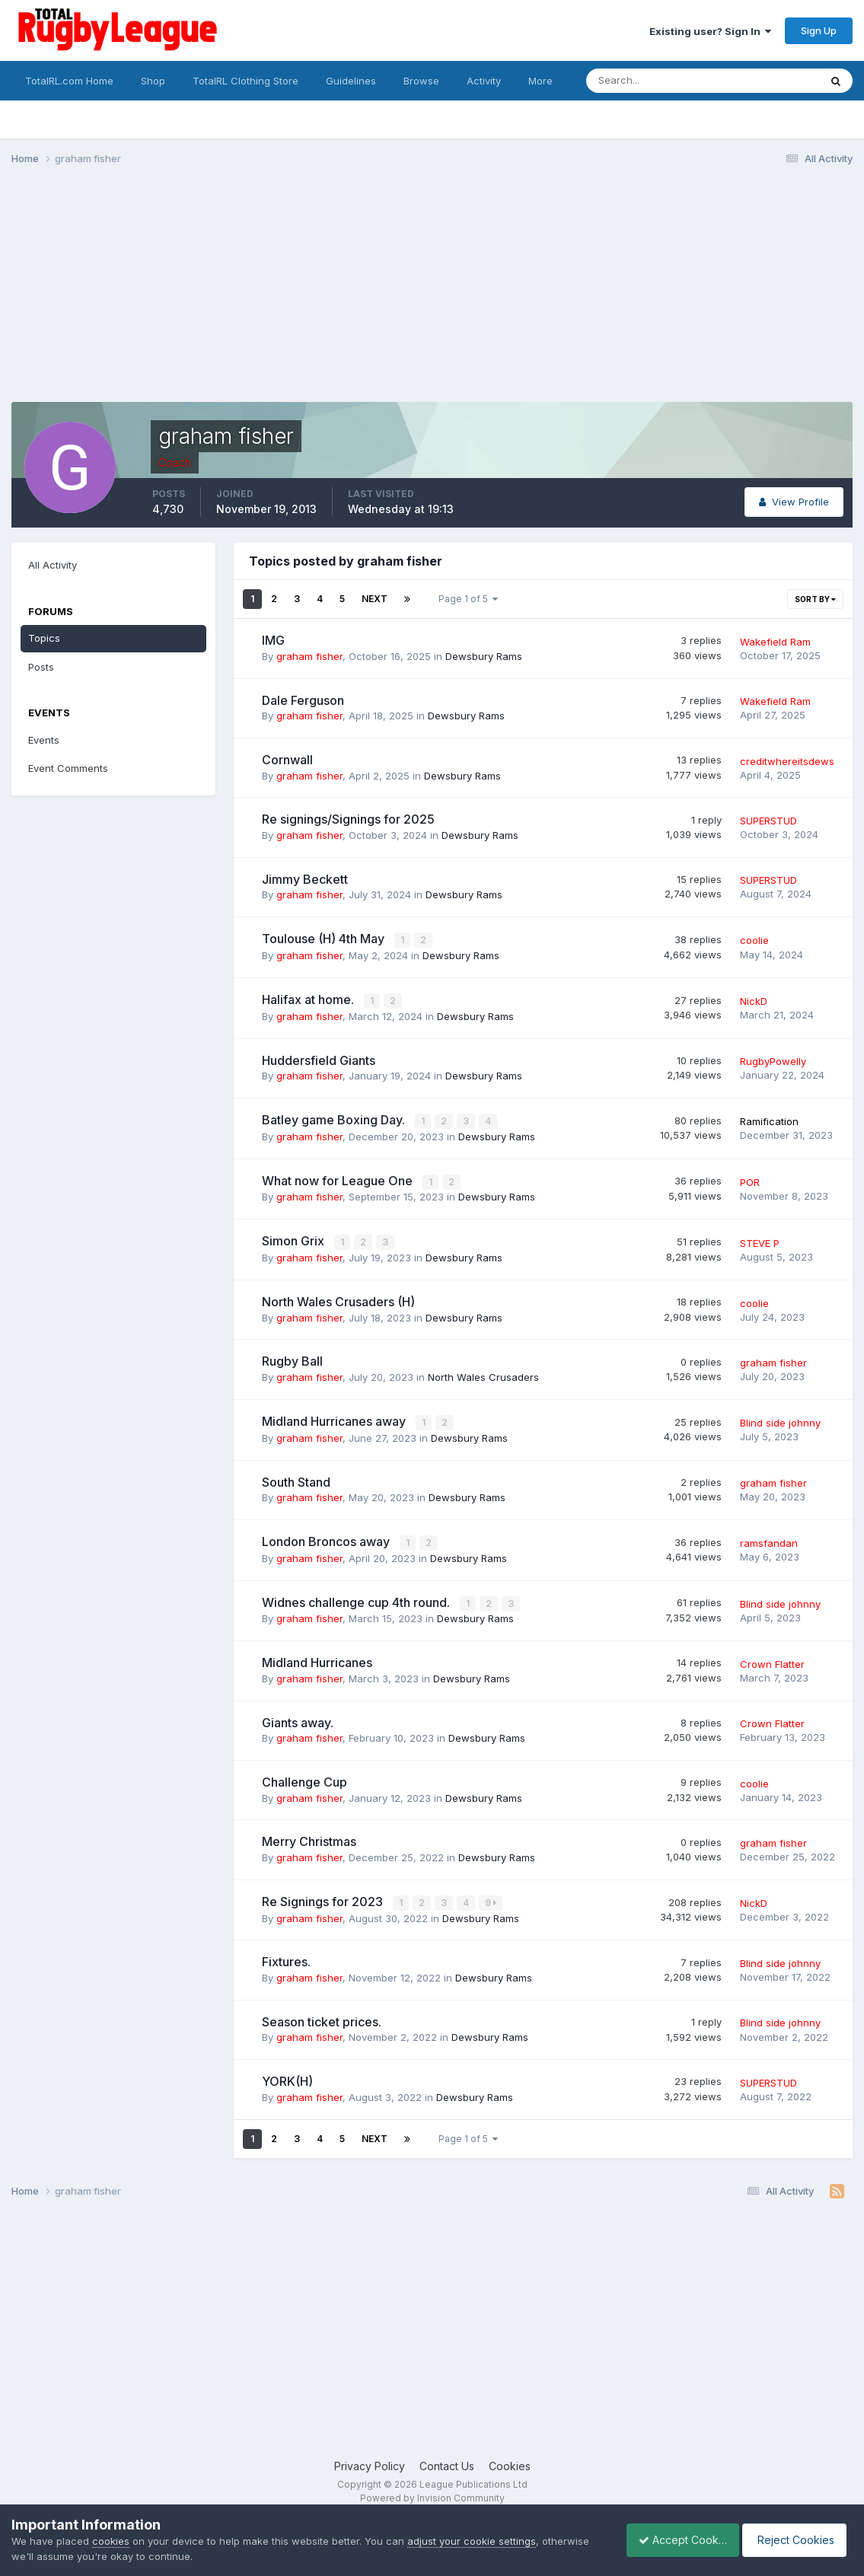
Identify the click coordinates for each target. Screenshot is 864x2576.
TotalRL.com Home (69, 81)
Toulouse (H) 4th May (324, 938)
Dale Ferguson (303, 700)
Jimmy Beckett (305, 879)
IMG (273, 640)
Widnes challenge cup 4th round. (357, 1597)
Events (43, 740)
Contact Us (446, 2459)
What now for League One (339, 1178)
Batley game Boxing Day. (335, 1118)
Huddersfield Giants (318, 1058)
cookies (110, 2541)
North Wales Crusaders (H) (338, 1298)
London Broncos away (327, 1537)
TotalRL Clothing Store (245, 81)
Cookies (510, 2459)
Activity (484, 81)
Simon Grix (294, 1238)
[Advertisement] (288, 295)
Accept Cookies (674, 2539)
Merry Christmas (309, 1836)
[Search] (661, 81)
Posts (41, 667)
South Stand (296, 1478)
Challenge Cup (304, 1776)
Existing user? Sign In (710, 31)
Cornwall (287, 759)
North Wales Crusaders (483, 1374)
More (540, 81)
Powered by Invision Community (432, 2492)
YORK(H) (287, 2075)
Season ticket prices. (321, 2015)
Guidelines (351, 81)
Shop (153, 81)
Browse (421, 81)
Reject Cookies (797, 2539)
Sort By (815, 599)
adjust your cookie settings (471, 2541)
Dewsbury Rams (483, 656)
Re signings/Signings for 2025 (348, 819)
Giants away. (297, 1717)
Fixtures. (286, 1956)
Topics (44, 638)
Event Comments (68, 768)
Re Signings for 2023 (324, 1896)
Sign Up (819, 30)
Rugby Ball (292, 1358)
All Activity (52, 565)
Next (374, 598)
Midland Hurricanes (317, 1658)
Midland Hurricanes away (335, 1418)
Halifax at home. (309, 998)
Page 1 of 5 (468, 598)
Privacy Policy (369, 2459)
